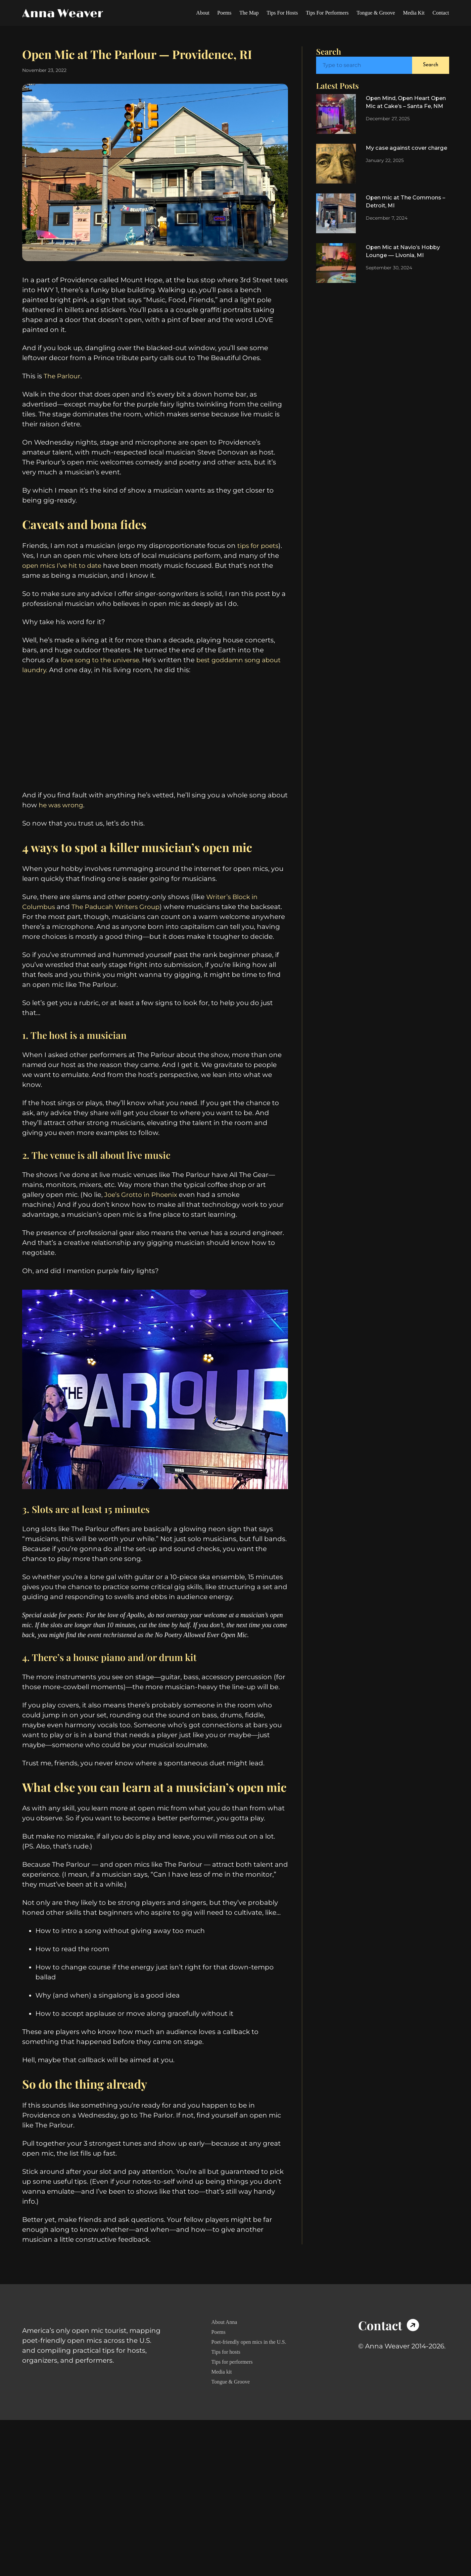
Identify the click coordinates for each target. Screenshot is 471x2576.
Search (429, 65)
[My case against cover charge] (336, 165)
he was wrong (62, 830)
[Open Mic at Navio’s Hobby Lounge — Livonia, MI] (336, 265)
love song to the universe (102, 685)
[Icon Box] (393, 2416)
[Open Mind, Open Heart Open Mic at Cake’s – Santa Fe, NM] (336, 114)
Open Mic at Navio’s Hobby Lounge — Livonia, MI (405, 259)
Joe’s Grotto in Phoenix (142, 1249)
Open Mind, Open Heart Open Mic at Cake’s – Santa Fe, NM (403, 108)
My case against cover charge (400, 154)
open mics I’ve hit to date (64, 590)
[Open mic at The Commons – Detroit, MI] (336, 215)
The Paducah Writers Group (119, 954)
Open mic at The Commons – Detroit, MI (401, 204)
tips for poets (259, 570)
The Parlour (63, 396)
